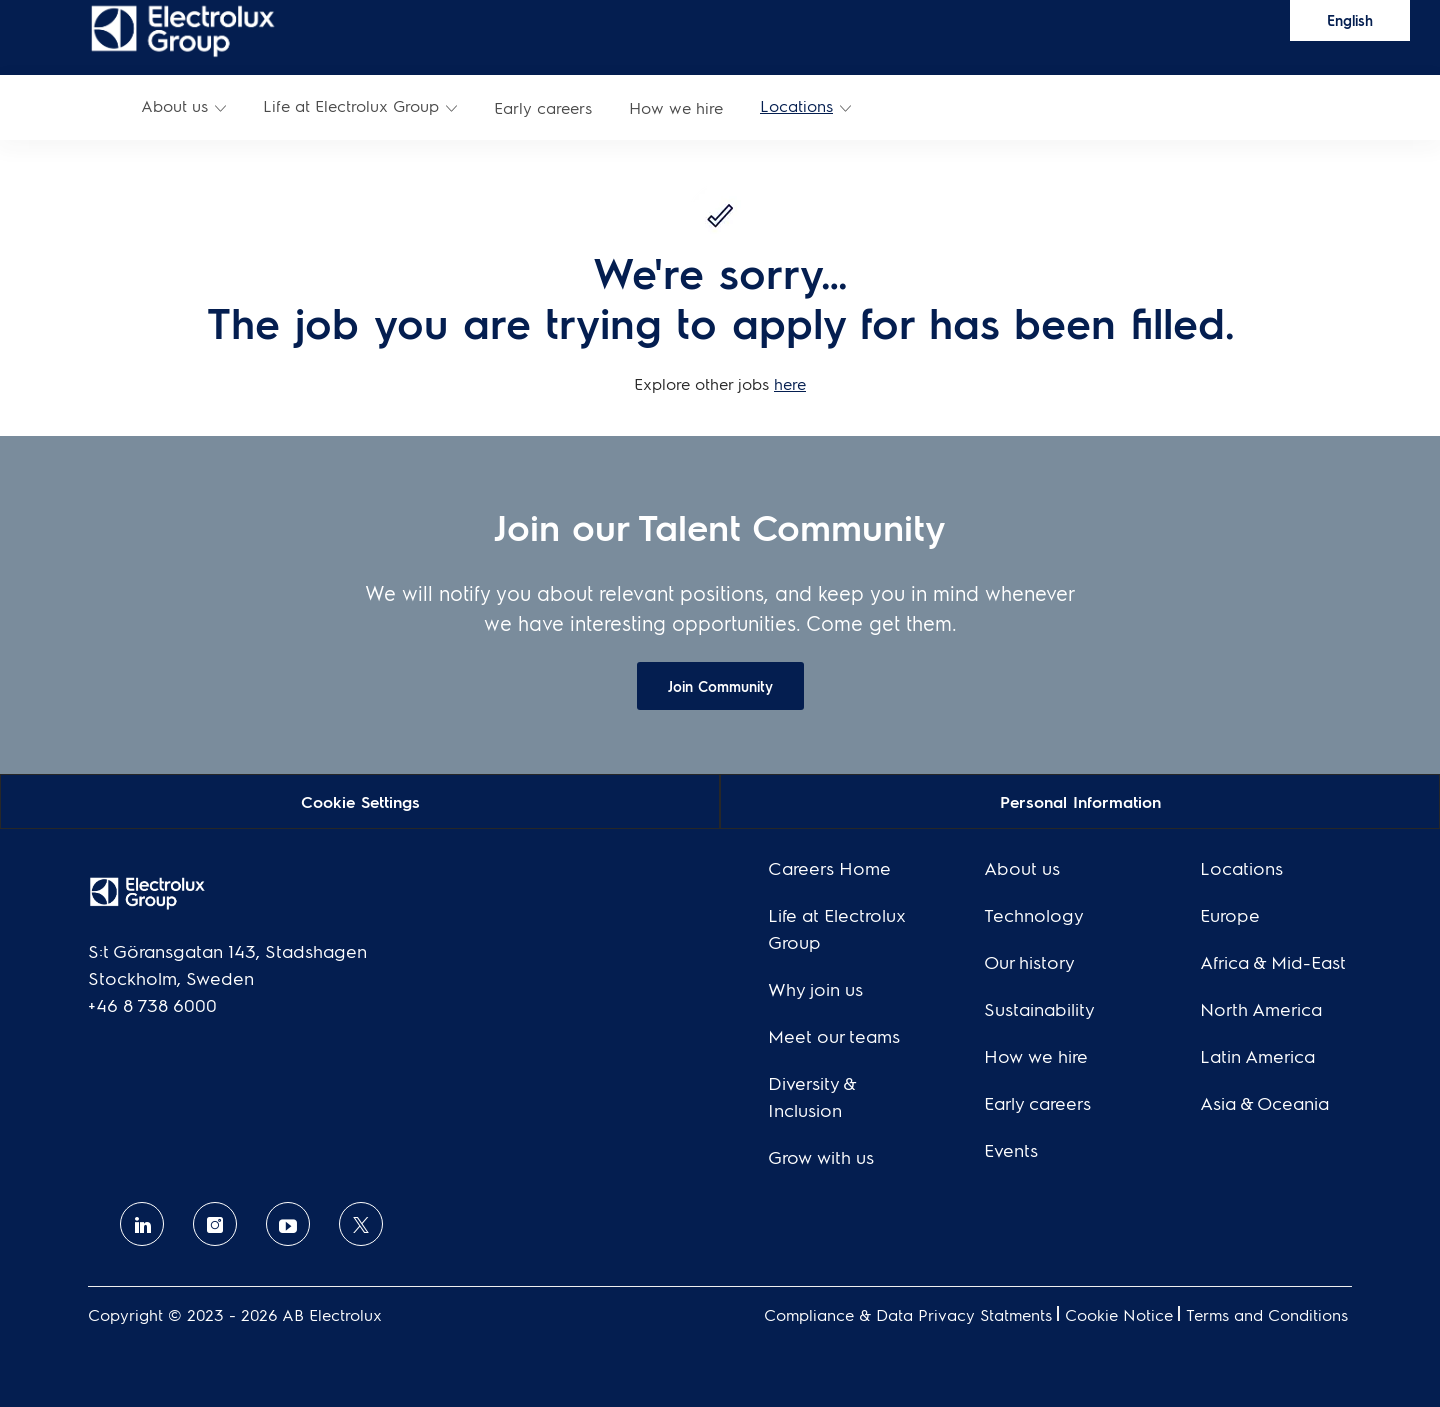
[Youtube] (288, 1224)
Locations (796, 105)
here (790, 383)
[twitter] (361, 1224)
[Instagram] (215, 1224)
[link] (183, 29)
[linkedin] (142, 1224)
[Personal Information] (1080, 800)
